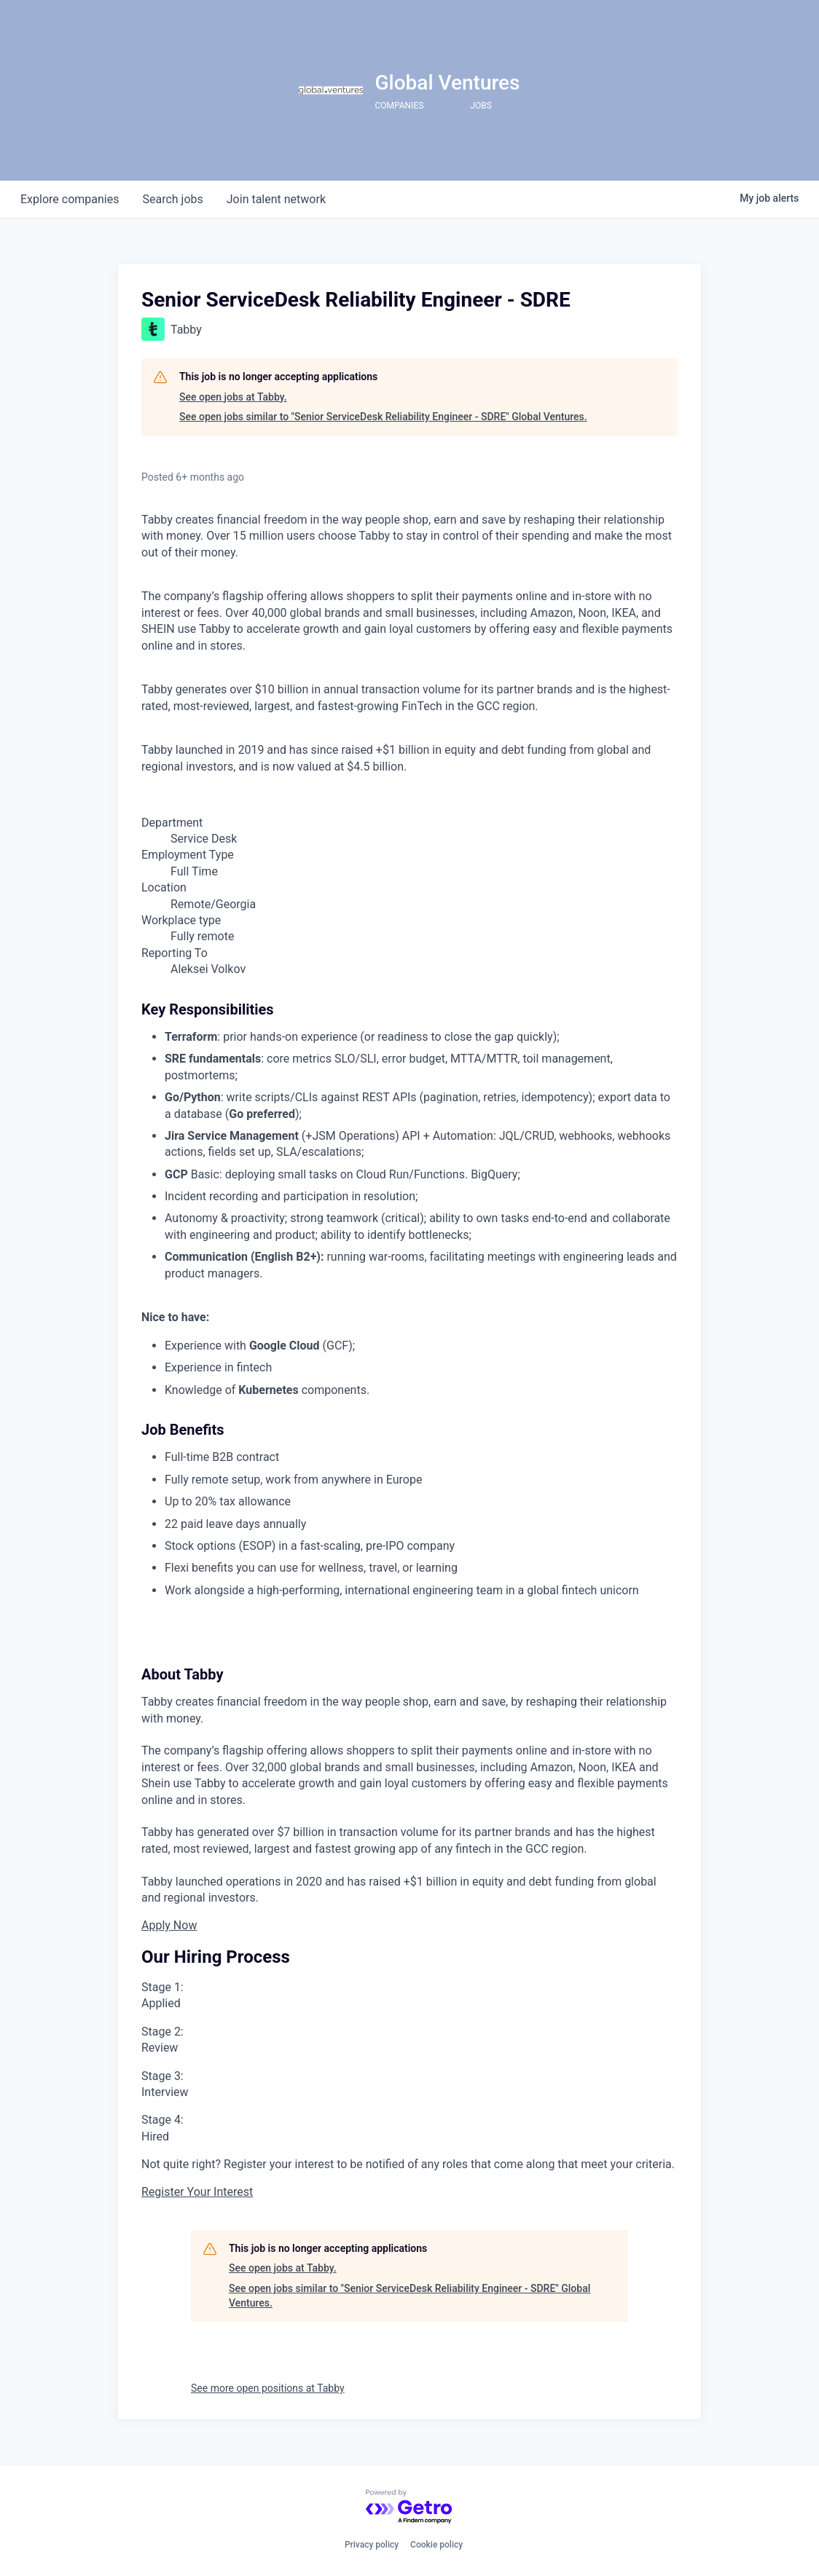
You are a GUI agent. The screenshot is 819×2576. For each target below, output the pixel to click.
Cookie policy (436, 2545)
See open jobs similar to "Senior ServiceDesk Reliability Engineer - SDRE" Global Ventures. (383, 416)
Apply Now (169, 1925)
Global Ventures (447, 83)
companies (69, 199)
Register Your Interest (197, 2192)
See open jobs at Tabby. (233, 397)
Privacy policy (372, 2545)
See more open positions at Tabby (268, 2388)
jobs (172, 199)
